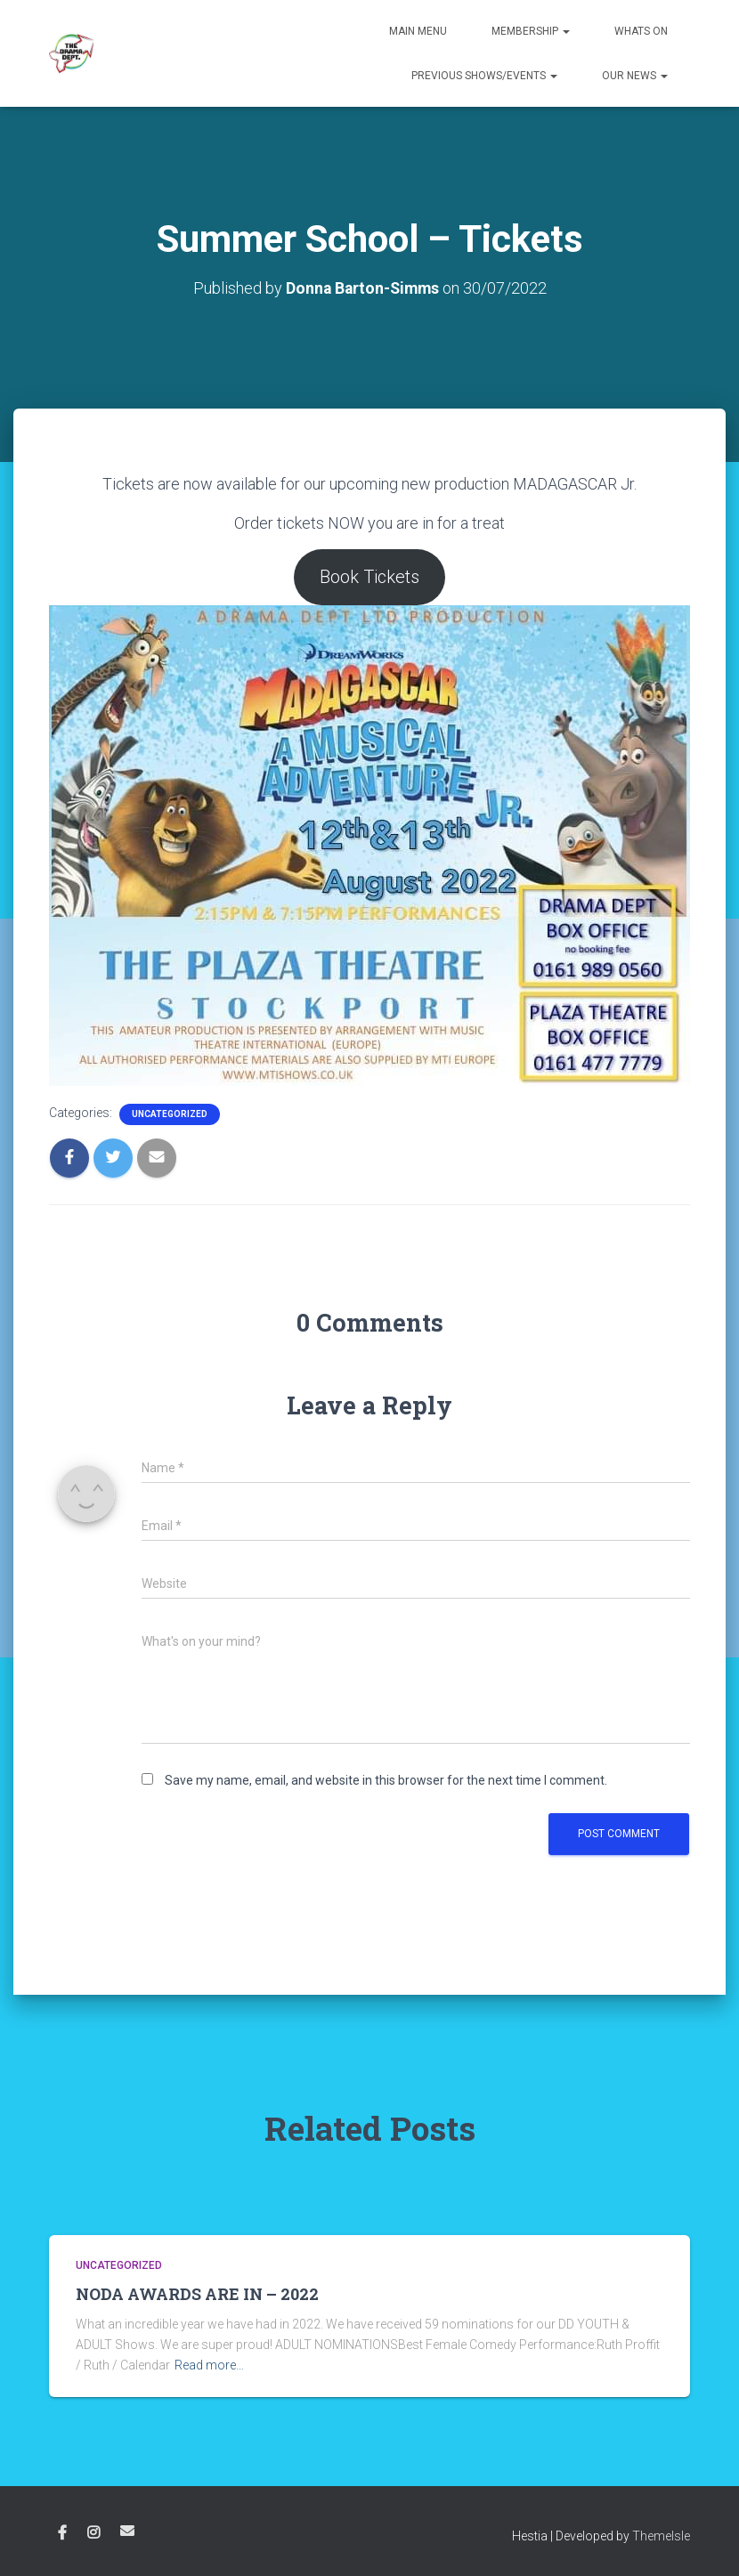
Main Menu (418, 31)
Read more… (209, 2365)
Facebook (62, 2533)
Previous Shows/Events (484, 75)
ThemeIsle (661, 2536)
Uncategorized (169, 1114)
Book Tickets (369, 576)
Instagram (93, 2533)
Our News (635, 75)
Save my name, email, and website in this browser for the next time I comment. (386, 1780)
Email (127, 2531)
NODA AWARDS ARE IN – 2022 (197, 2294)
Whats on (641, 31)
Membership (530, 31)
